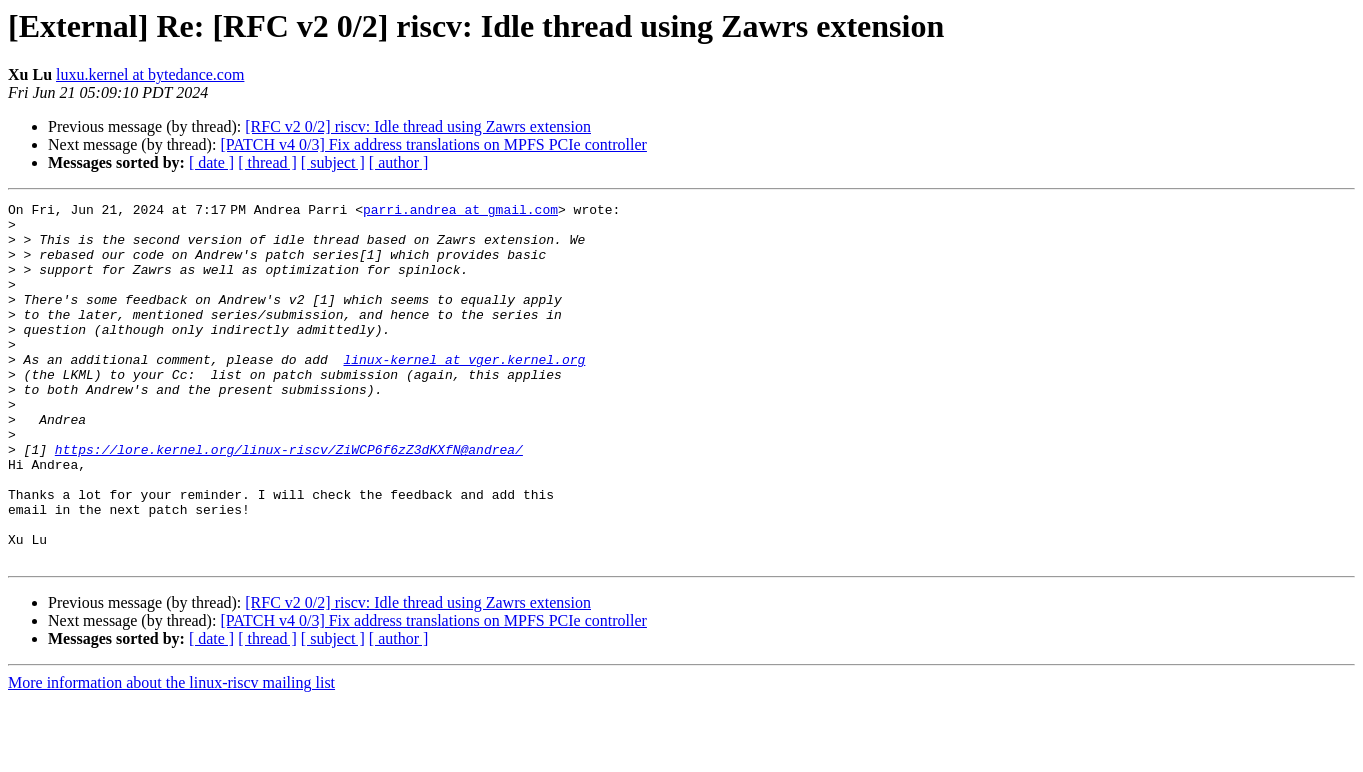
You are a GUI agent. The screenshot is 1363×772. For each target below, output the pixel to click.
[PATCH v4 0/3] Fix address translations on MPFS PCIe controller (433, 144)
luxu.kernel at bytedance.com (150, 74)
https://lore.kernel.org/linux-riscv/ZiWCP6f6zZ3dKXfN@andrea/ (289, 500)
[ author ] (399, 162)
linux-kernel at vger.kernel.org (464, 392)
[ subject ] (333, 162)
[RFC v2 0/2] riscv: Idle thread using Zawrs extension (418, 126)
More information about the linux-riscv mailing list (171, 754)
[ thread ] (267, 162)
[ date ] (211, 162)
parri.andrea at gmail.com (464, 212)
